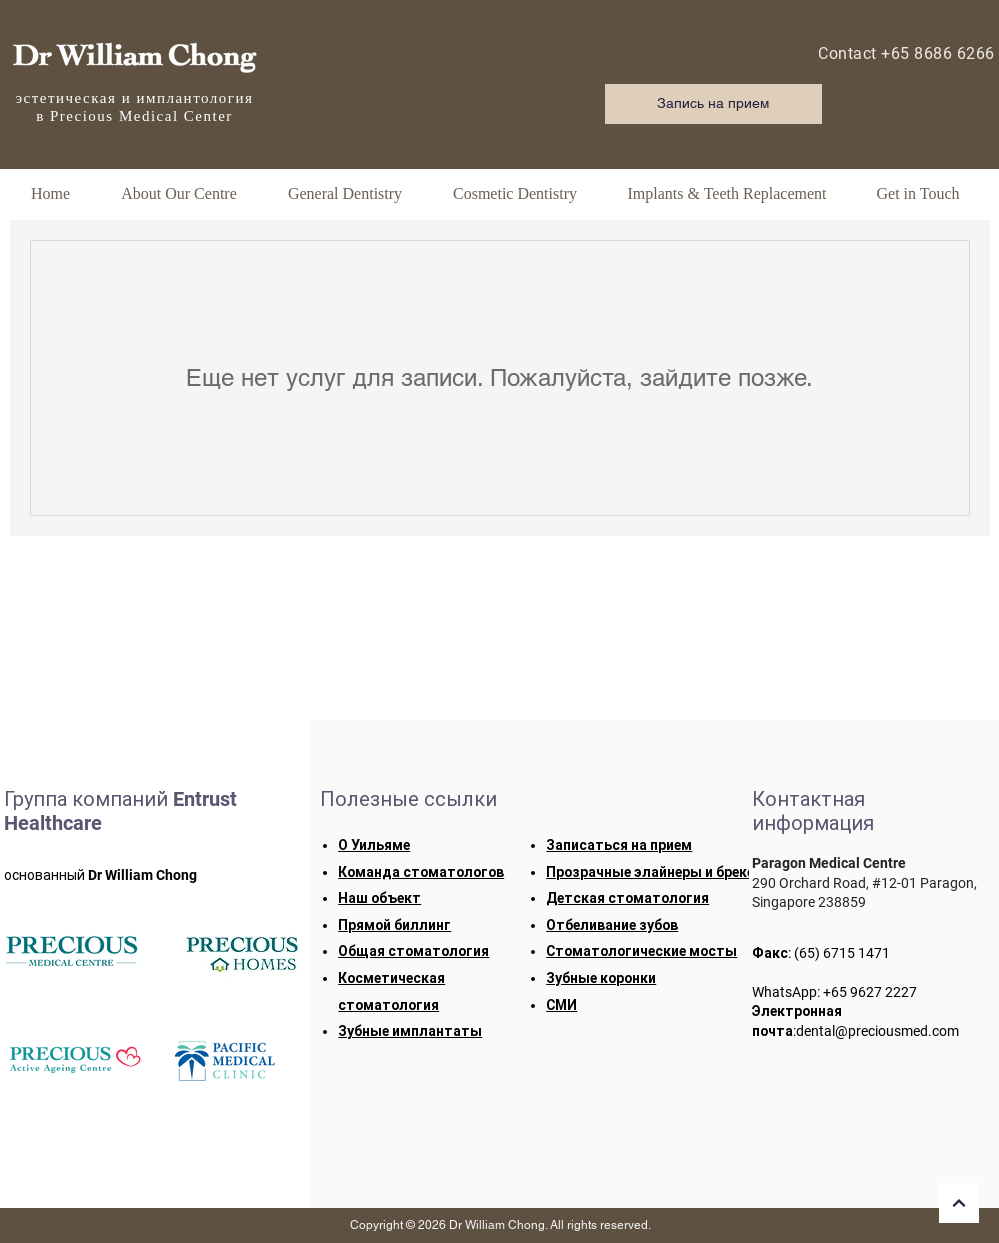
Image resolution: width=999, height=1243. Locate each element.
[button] (179, 193)
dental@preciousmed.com (877, 1031)
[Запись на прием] (713, 104)
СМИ (561, 1005)
